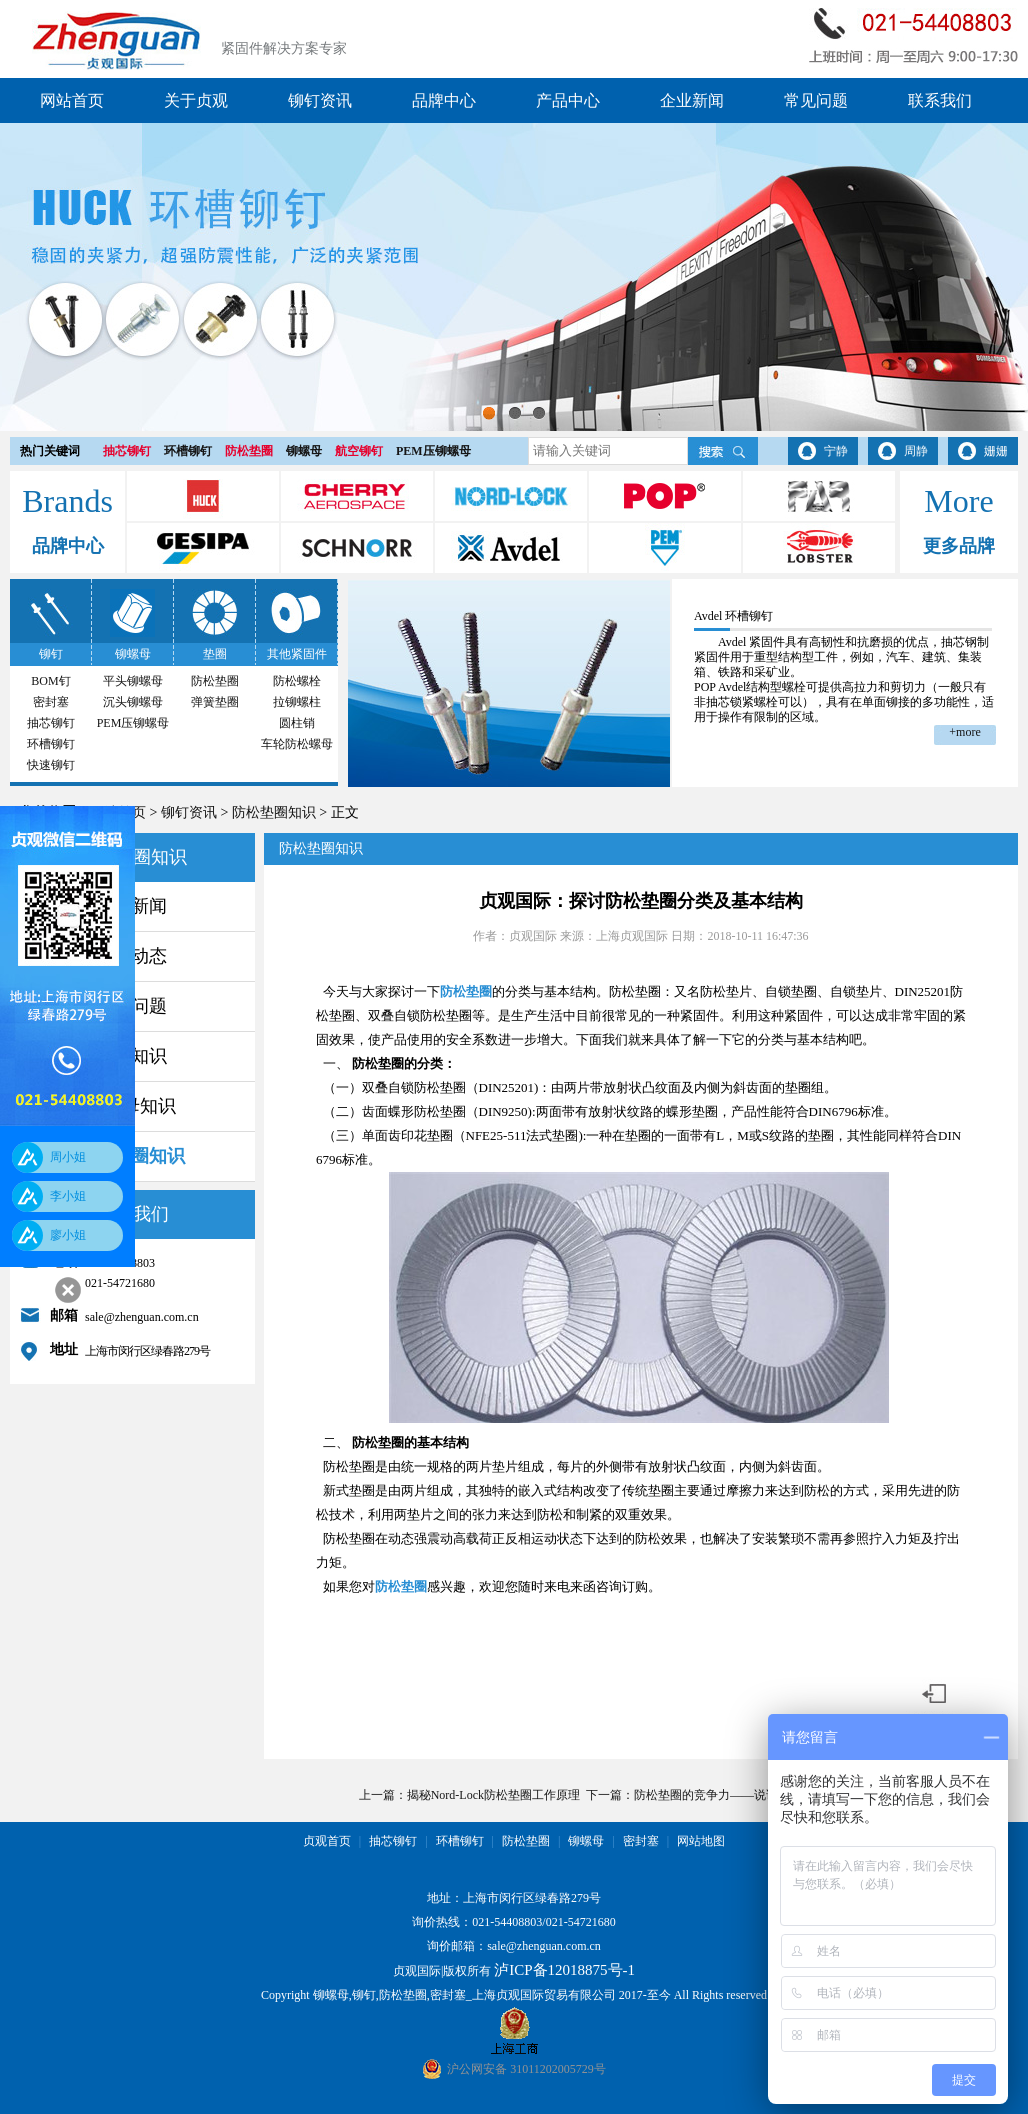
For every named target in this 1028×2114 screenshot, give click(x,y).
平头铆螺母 (133, 681)
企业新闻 (692, 100)
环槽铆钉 (188, 451)
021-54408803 (507, 1922)
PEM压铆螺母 (433, 451)
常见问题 (816, 100)
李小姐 (68, 1196)
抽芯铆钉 (127, 451)
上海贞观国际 (632, 936)
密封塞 (51, 702)
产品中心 (568, 100)
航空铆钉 (359, 451)
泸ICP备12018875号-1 (564, 1970)
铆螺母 (304, 451)
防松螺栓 (297, 681)
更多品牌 (959, 546)
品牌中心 (444, 100)
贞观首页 (327, 1841)
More (958, 501)
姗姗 (996, 451)
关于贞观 (196, 100)
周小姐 (68, 1157)
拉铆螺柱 (297, 702)
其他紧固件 (297, 654)
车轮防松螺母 (297, 744)
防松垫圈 (249, 451)
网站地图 (701, 1841)
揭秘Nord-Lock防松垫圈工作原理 (493, 1795)
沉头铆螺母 (133, 702)
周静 (916, 451)
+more (964, 732)
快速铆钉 (51, 765)
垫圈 (215, 654)
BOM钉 (50, 681)
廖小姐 (68, 1235)
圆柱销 (297, 723)
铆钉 (51, 654)
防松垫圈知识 (274, 812)
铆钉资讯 (320, 100)
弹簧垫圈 (215, 702)
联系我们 (940, 100)
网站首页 (72, 100)
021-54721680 (581, 1922)
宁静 (836, 451)
